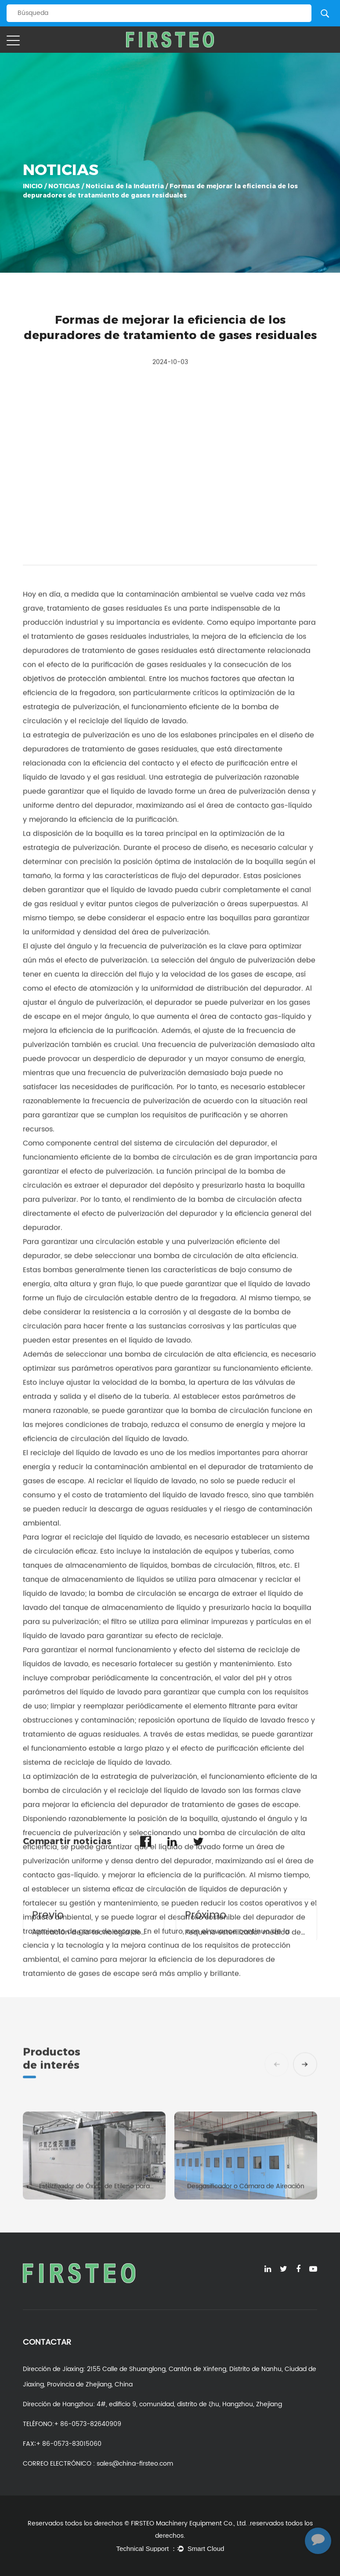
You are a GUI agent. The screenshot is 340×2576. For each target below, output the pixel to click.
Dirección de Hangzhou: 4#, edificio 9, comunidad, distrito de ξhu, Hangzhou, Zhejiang (152, 2404)
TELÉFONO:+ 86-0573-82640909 (72, 2424)
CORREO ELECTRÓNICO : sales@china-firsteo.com (98, 2464)
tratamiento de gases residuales (105, 1689)
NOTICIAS (65, 185)
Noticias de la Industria (126, 185)
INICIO (33, 185)
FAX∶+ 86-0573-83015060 (62, 2444)
